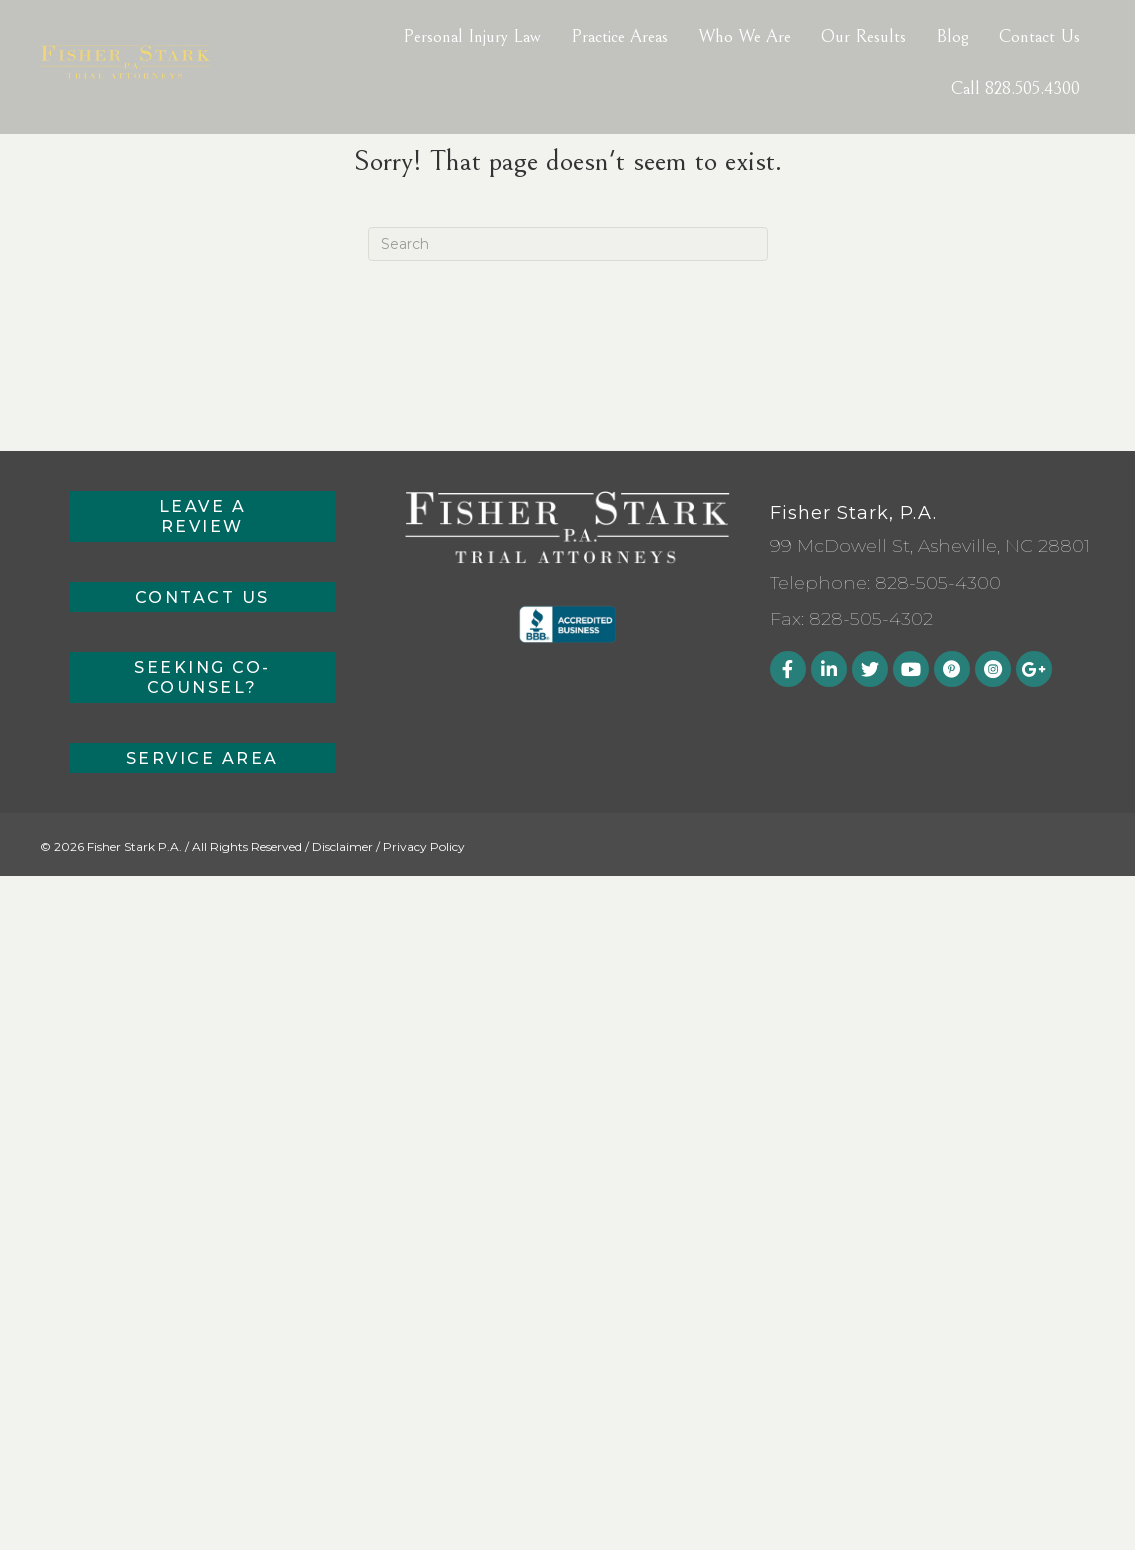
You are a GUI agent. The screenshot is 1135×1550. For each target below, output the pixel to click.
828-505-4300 (938, 583)
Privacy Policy (424, 846)
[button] (202, 516)
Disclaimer (342, 846)
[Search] (568, 244)
